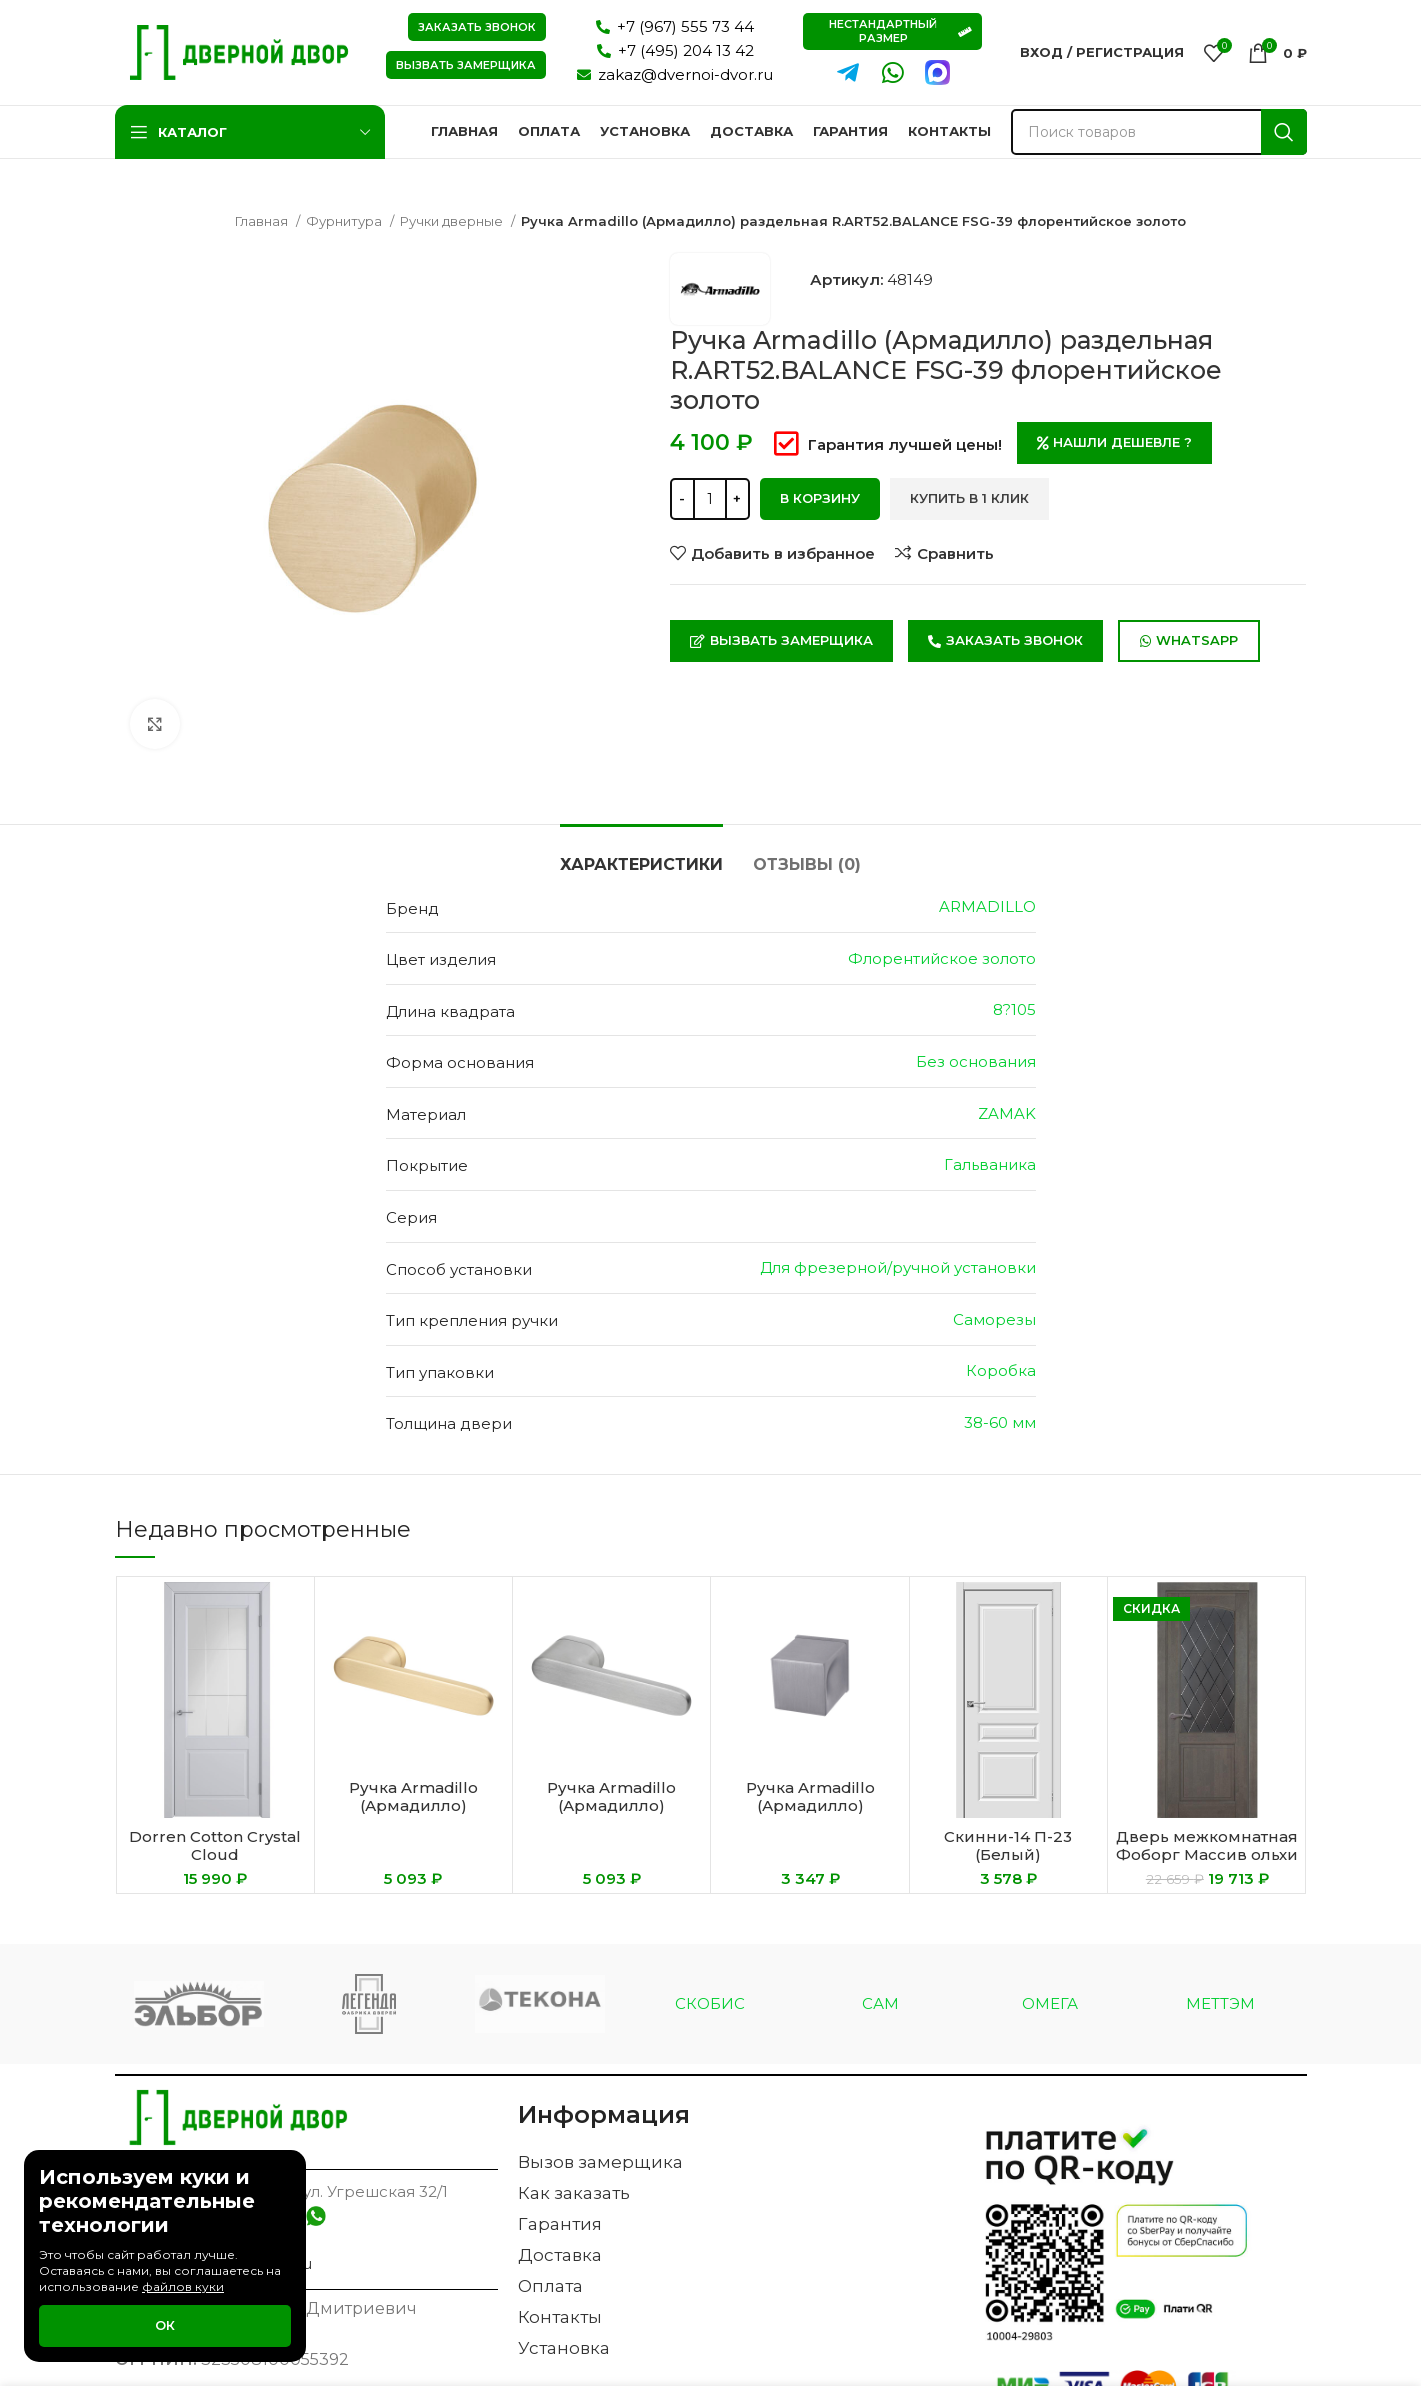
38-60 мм (1000, 1422)
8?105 (1014, 1009)
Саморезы (994, 1319)
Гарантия (560, 2224)
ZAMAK (1007, 1113)
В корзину (820, 498)
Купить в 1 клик (969, 498)
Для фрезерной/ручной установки (898, 1267)
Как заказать (574, 2193)
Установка (564, 2348)
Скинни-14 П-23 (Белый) (1008, 1845)
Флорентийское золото (942, 958)
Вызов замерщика (600, 2162)
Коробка (1001, 1370)
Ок (165, 2325)
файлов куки (183, 2286)
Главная (263, 221)
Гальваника (990, 1164)
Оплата (550, 2286)
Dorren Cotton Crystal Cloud (215, 1845)
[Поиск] (1159, 132)
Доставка (560, 2255)
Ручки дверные (453, 221)
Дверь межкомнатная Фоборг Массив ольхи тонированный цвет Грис (1207, 1863)
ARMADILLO (987, 906)
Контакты (560, 2317)
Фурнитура (345, 221)
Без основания (976, 1061)
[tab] (641, 854)
